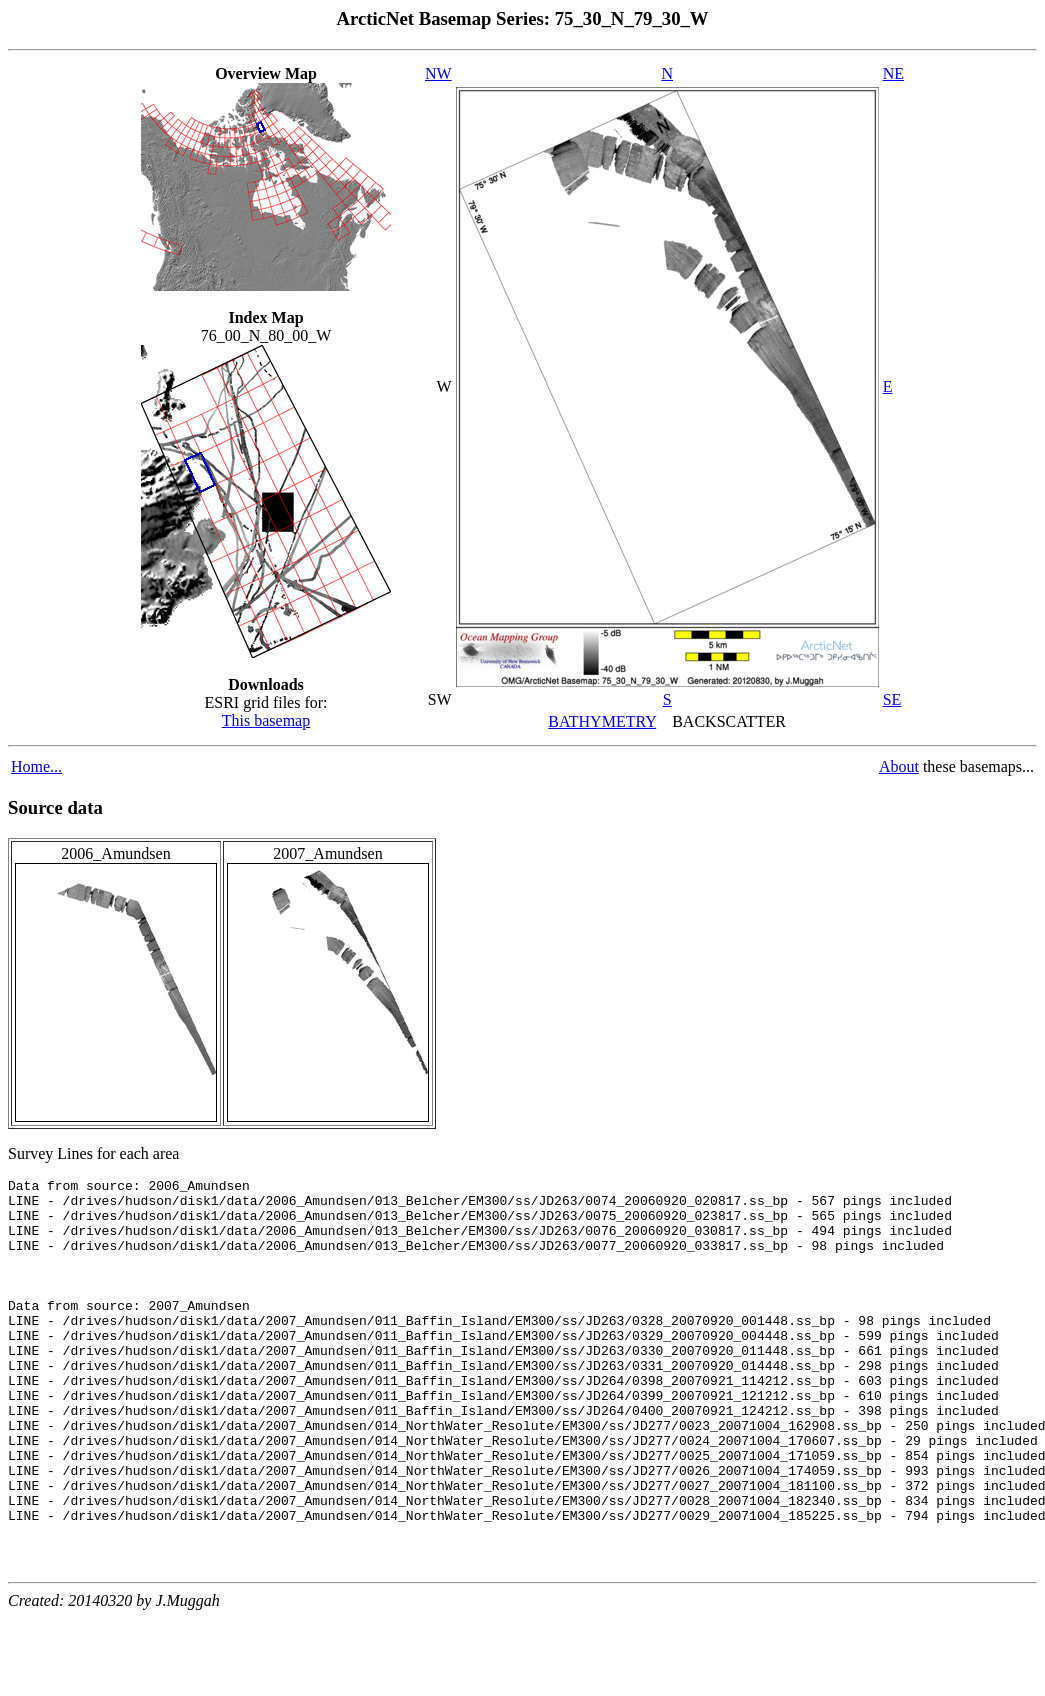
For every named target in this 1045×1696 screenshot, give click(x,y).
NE (893, 73)
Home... (36, 766)
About (899, 766)
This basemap (266, 720)
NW (438, 73)
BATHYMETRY (602, 721)
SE (892, 699)
